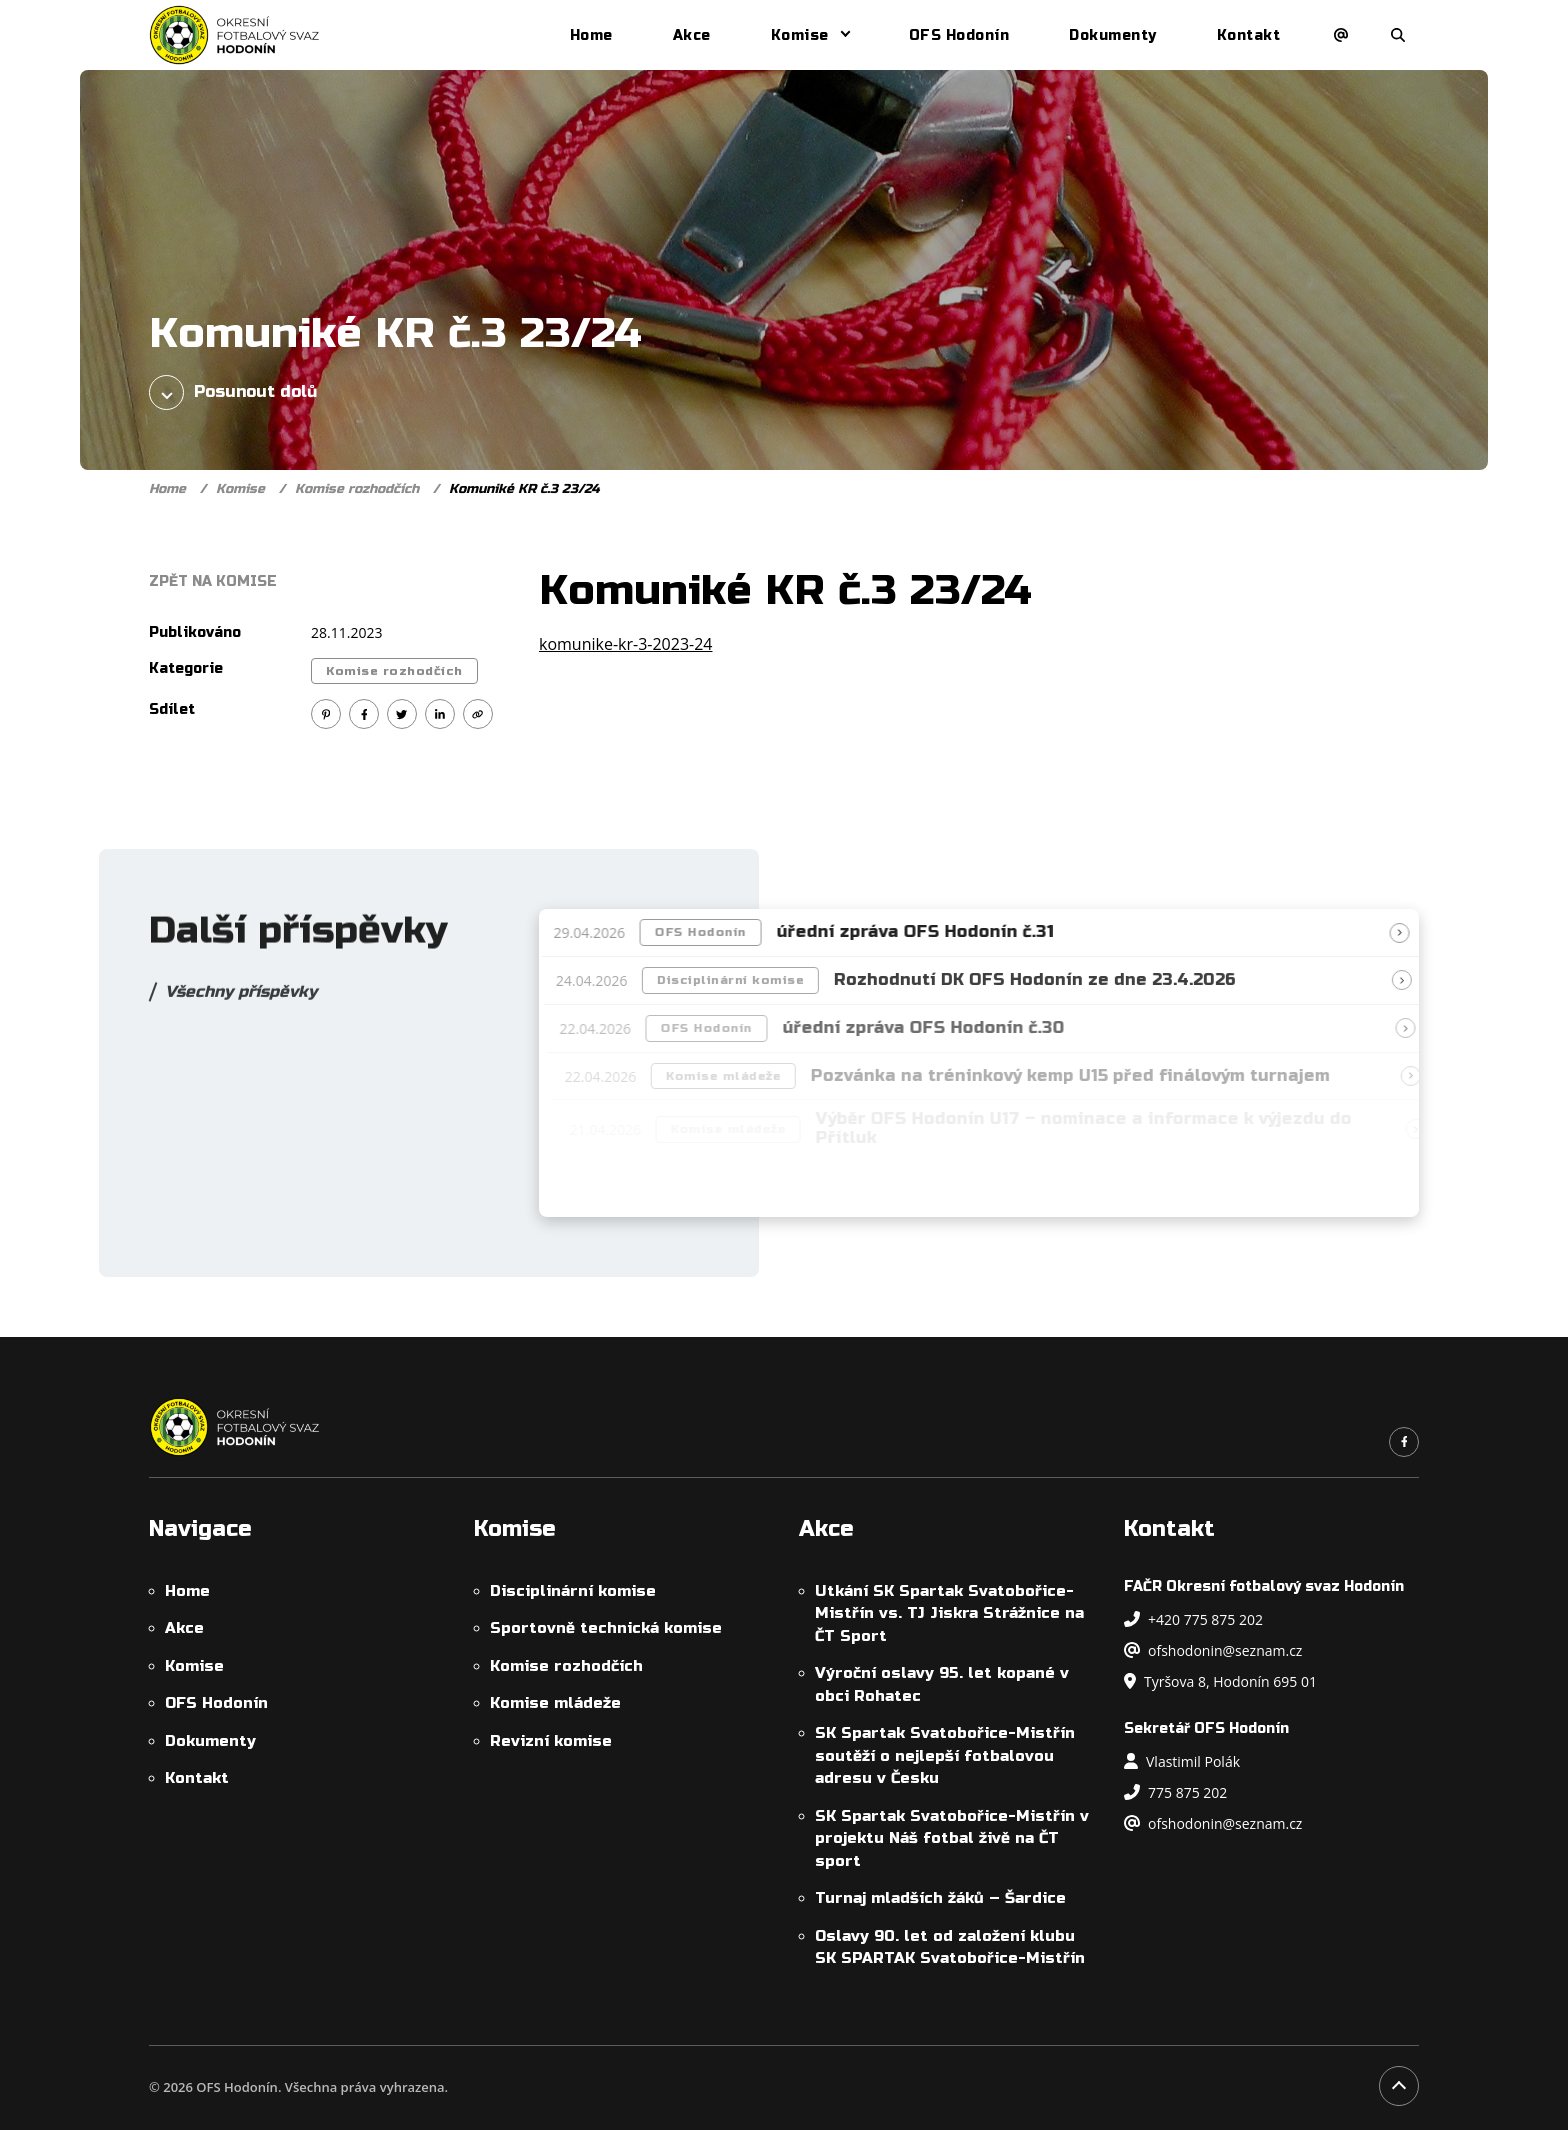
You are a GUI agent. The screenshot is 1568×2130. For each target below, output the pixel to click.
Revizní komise (551, 1741)
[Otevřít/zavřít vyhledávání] (1398, 35)
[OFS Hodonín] (234, 35)
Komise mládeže (555, 1703)
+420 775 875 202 (1193, 1619)
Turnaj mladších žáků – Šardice (940, 1898)
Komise (800, 35)
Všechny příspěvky (241, 999)
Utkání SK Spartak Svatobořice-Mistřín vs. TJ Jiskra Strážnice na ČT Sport (949, 1613)
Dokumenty (1113, 35)
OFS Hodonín (959, 35)
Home (591, 35)
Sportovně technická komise (606, 1628)
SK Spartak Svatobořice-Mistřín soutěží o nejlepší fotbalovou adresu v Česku (945, 1755)
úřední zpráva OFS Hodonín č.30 (933, 1028)
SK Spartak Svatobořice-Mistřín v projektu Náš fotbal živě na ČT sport (952, 1838)
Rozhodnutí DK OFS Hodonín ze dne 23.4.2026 (1043, 980)
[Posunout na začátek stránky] (1399, 2086)
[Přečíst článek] (1405, 933)
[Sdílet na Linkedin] (440, 714)
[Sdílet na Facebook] (364, 714)
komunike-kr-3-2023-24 (625, 644)
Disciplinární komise (738, 980)
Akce (692, 35)
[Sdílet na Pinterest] (326, 714)
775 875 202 (1175, 1792)
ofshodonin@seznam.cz (1213, 1650)
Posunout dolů (233, 392)
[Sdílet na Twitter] (402, 714)
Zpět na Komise (213, 581)
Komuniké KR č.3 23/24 (524, 489)
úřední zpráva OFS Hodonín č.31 (920, 932)
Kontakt (1249, 35)
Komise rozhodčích (357, 489)
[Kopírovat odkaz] (478, 714)
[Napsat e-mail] (1341, 35)
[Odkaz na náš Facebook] (1404, 1442)
